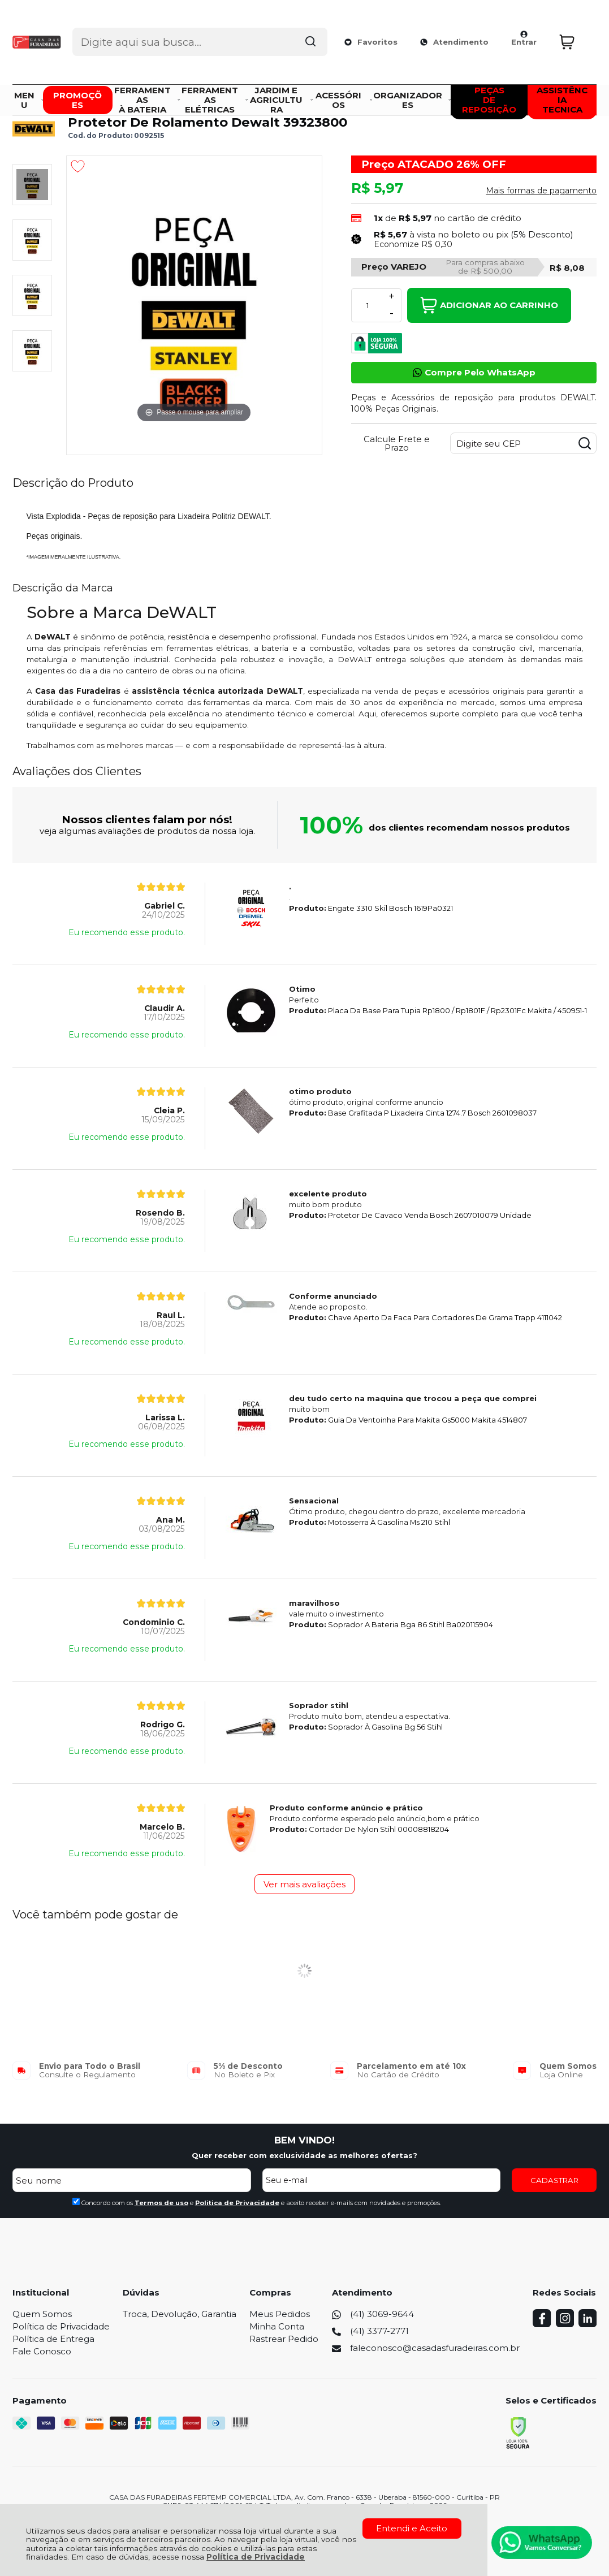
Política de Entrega (53, 2338)
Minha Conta (277, 2326)
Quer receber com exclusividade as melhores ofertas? (304, 2155)
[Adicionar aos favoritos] (78, 166)
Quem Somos (42, 2314)
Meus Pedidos (280, 2314)
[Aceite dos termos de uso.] (76, 2201)
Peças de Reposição (252, 97)
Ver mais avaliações (304, 1884)
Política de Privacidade (255, 2556)
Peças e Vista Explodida (106, 97)
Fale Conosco (41, 2351)
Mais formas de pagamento (541, 190)
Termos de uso (161, 2203)
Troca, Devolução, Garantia (179, 2314)
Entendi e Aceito (411, 2528)
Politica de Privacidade (237, 2203)
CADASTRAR (554, 2180)
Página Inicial (35, 97)
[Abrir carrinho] (575, 26)
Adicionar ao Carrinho (489, 305)
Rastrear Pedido (284, 2338)
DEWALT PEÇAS (182, 97)
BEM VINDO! (304, 2140)
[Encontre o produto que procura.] (307, 27)
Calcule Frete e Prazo (397, 443)
